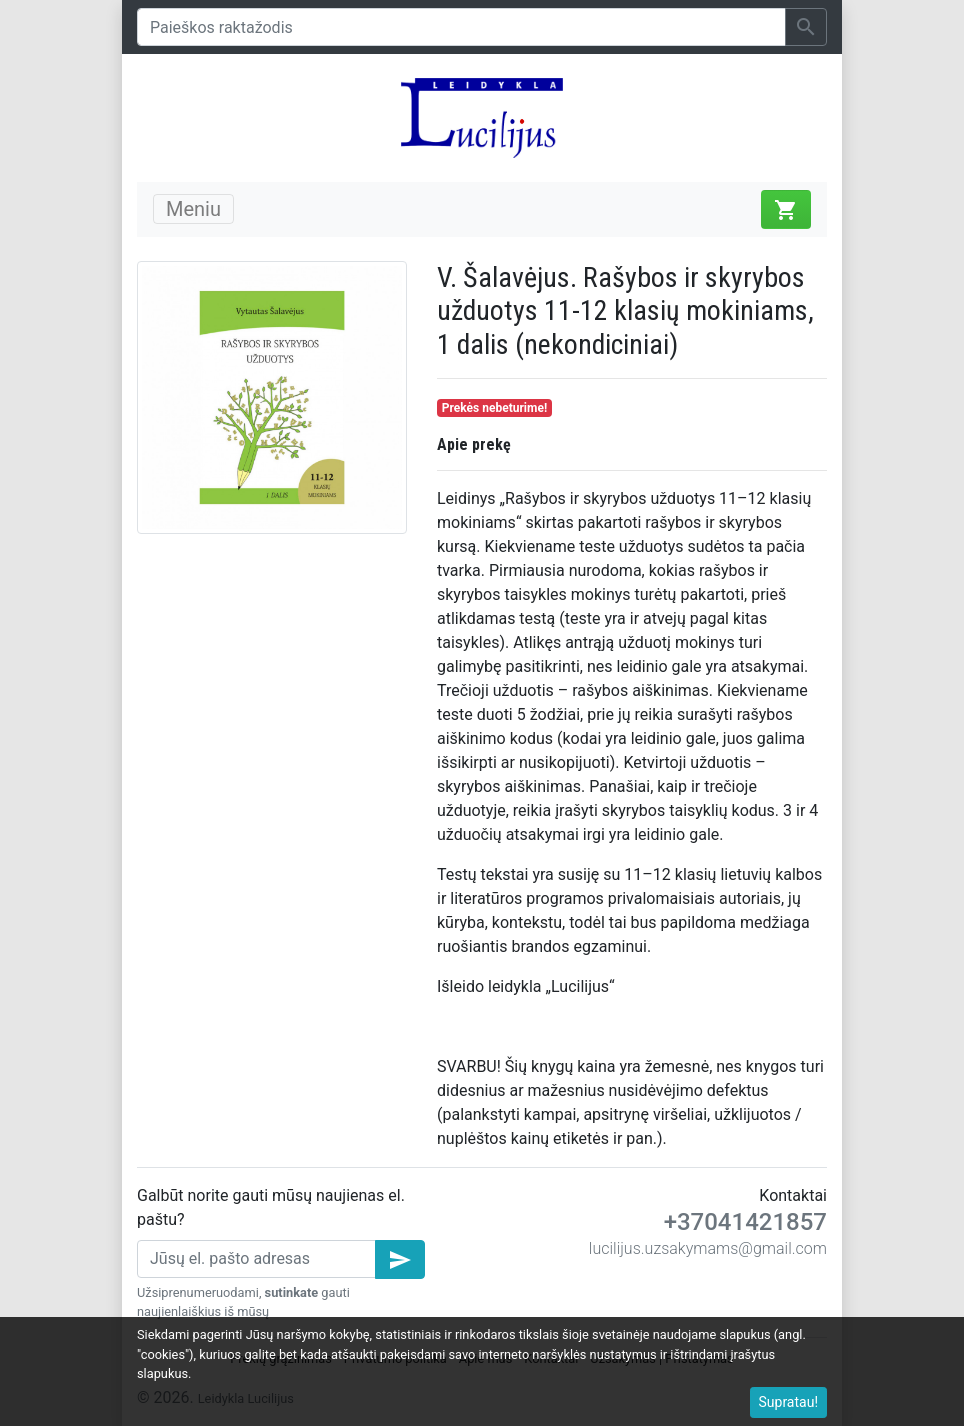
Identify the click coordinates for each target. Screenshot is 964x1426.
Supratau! (789, 1402)
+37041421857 (745, 1222)
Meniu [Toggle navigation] (193, 209)
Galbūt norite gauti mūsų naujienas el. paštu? (271, 1207)
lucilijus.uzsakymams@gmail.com (708, 1248)
